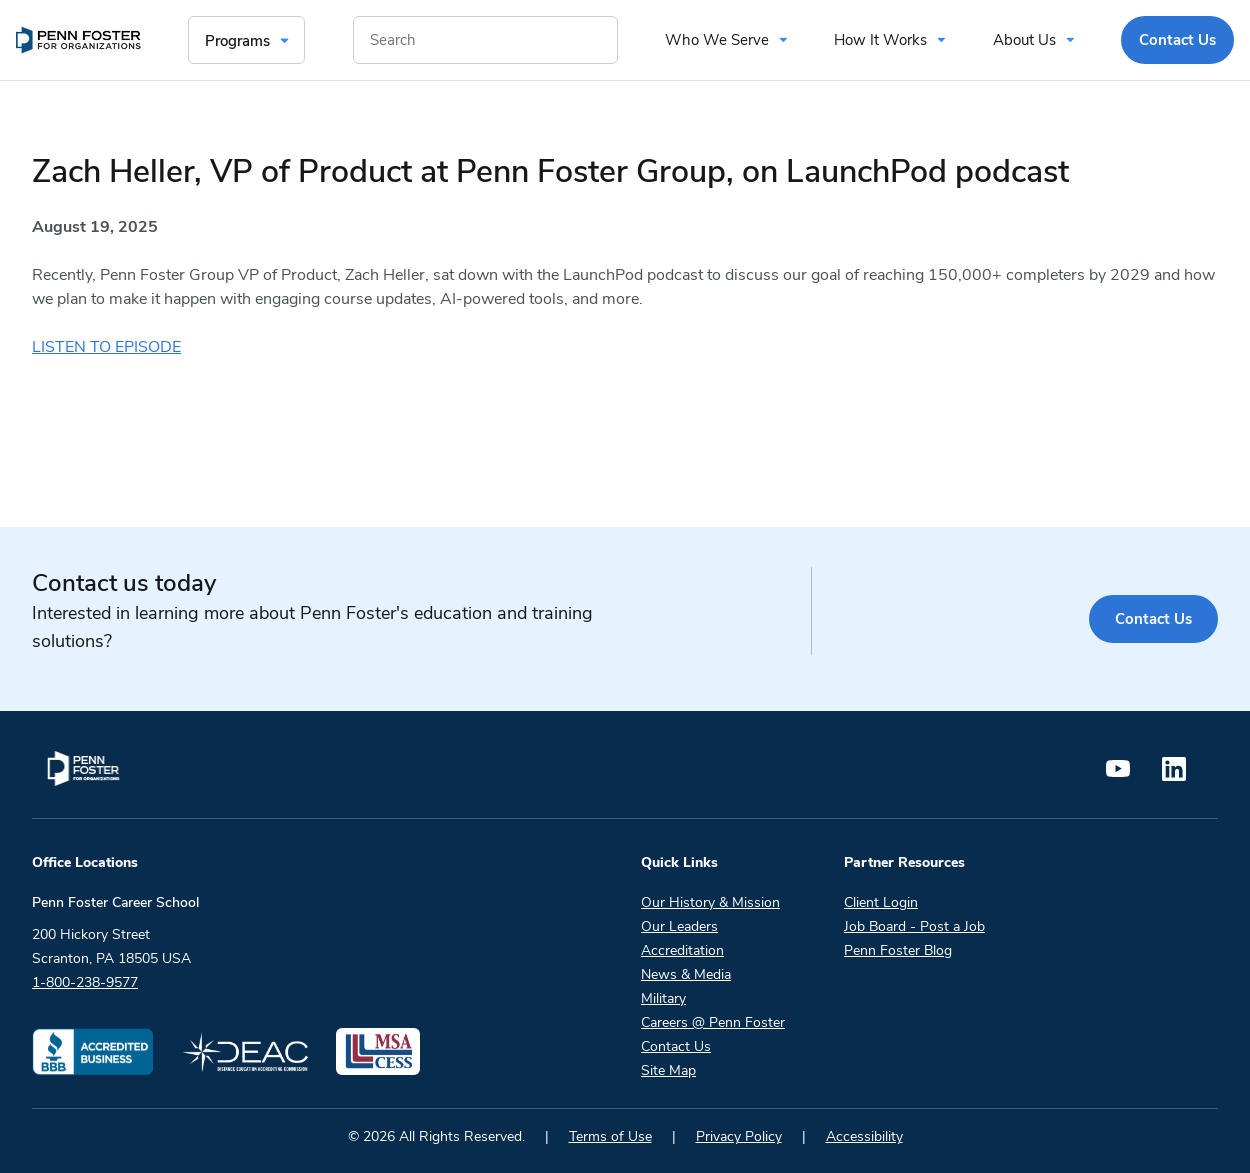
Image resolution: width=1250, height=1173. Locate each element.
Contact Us (1153, 619)
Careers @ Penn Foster (713, 1022)
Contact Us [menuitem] (1177, 40)
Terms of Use (610, 1136)
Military (663, 998)
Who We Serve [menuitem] (717, 40)
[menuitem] (78, 40)
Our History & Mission (710, 902)
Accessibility (864, 1136)
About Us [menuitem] (1024, 40)
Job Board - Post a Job (914, 926)
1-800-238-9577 (85, 982)
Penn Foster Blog (898, 950)
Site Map (668, 1070)
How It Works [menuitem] (880, 40)
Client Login (881, 902)
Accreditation (682, 950)
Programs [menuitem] (237, 41)
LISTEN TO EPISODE (106, 347)
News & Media (686, 974)
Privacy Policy (739, 1136)
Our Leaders (679, 926)
